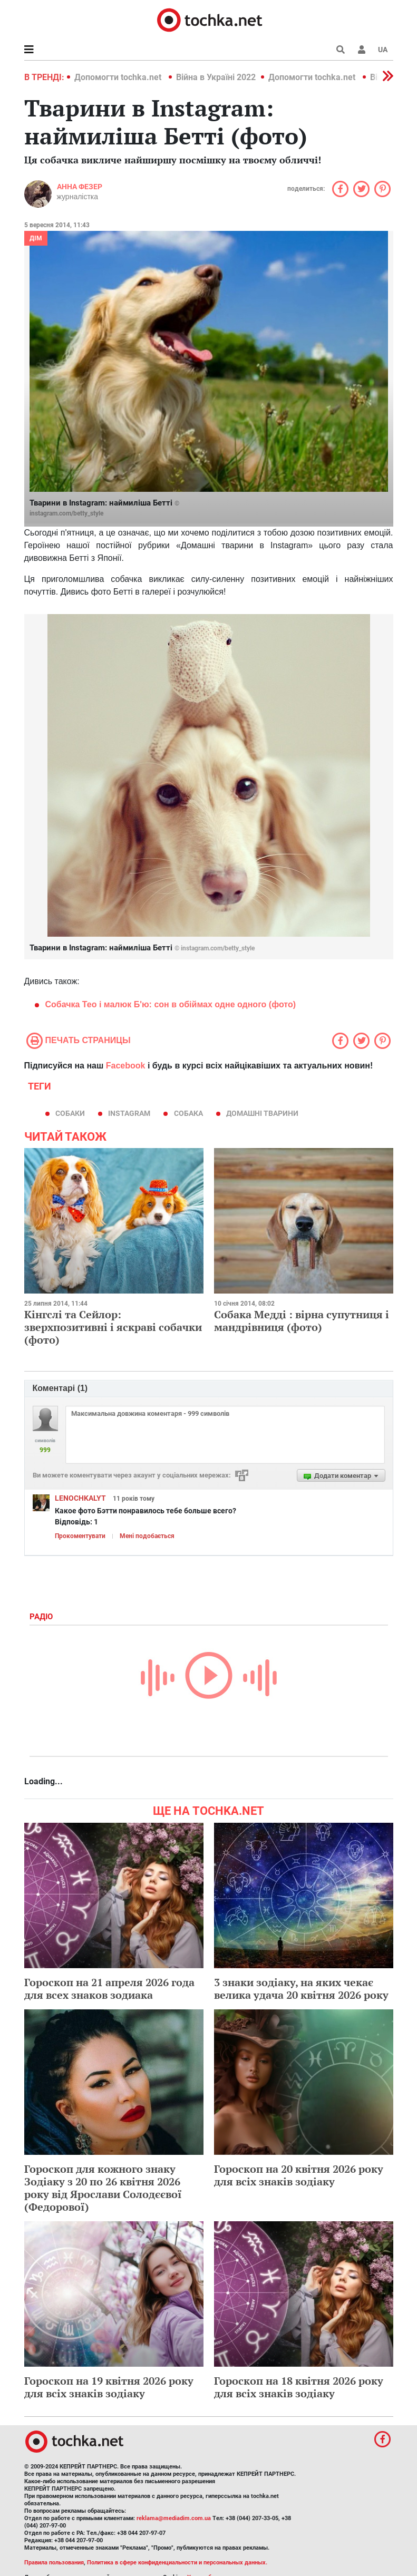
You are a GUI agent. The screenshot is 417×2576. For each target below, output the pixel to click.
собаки (70, 1113)
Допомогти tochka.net (118, 77)
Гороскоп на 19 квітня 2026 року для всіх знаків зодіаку (108, 2387)
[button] (361, 49)
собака (188, 1113)
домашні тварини (262, 1113)
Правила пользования (54, 2562)
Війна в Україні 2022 (216, 77)
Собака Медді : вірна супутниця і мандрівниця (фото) (301, 1320)
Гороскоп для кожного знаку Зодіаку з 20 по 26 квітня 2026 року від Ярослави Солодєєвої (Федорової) (103, 2188)
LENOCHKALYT (80, 1498)
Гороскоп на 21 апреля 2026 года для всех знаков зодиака (109, 1988)
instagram (129, 1113)
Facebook (126, 1065)
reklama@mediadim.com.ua (174, 2518)
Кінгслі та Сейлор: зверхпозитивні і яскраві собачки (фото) (113, 1327)
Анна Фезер (79, 186)
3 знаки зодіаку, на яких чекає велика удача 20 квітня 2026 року (301, 1988)
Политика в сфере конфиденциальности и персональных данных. (177, 2562)
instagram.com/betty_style (66, 513)
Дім (36, 238)
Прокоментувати (80, 1536)
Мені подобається (147, 1536)
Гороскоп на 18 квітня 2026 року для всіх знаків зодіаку (298, 2387)
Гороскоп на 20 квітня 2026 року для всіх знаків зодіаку (298, 2175)
